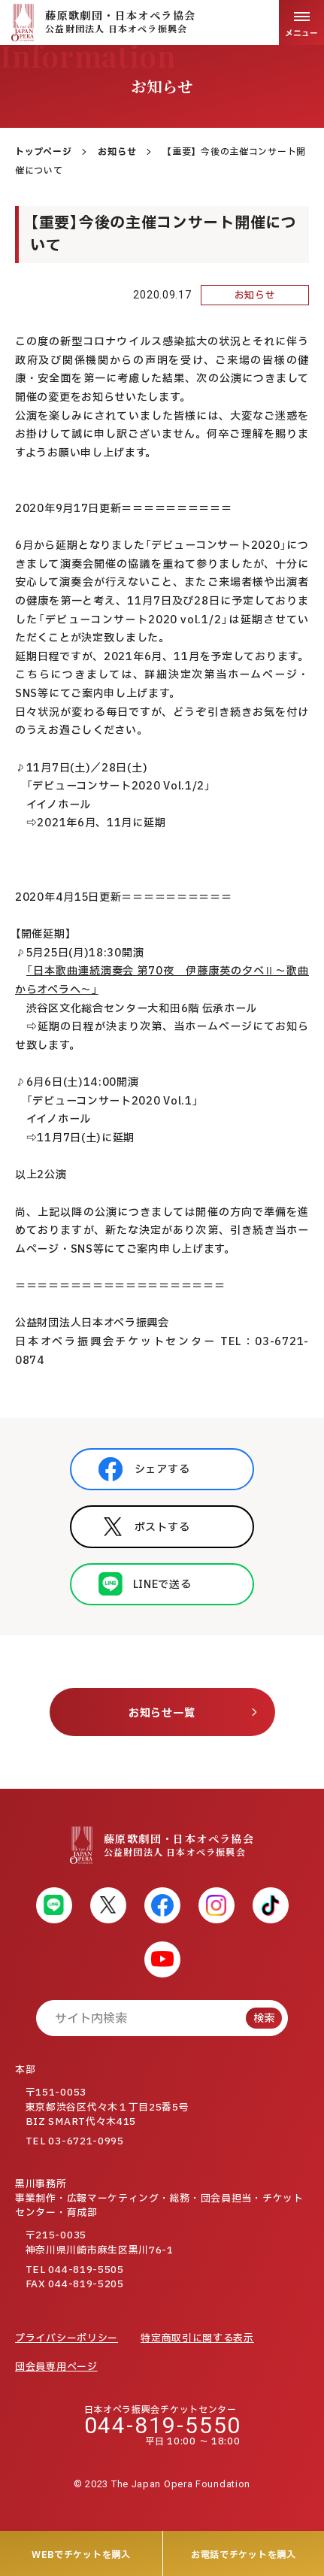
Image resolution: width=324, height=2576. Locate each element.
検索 (263, 2018)
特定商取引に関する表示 (197, 2338)
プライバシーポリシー (66, 2338)
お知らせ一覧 (162, 1713)
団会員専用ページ (56, 2366)
